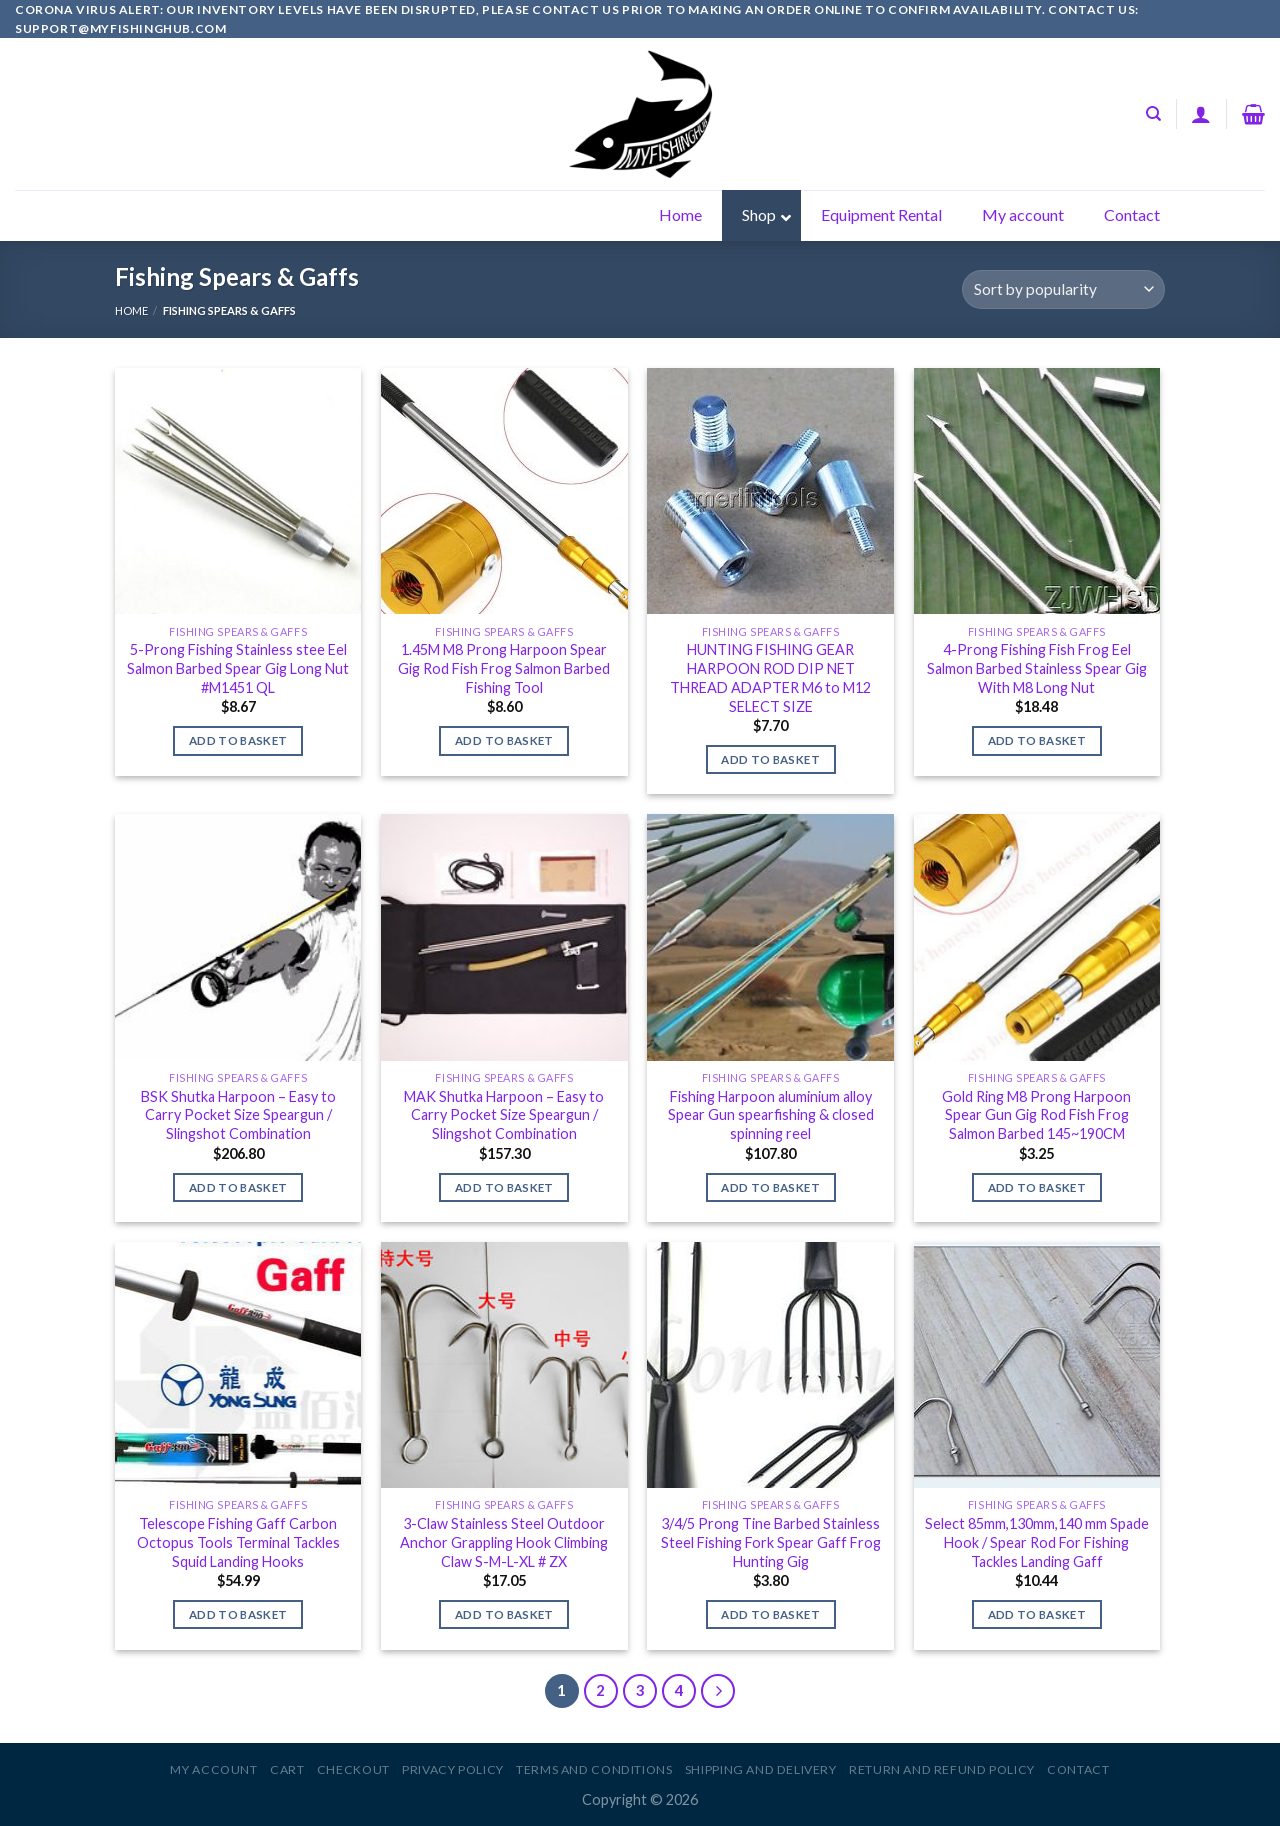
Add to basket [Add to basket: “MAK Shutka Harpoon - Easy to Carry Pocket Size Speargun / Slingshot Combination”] (504, 1187)
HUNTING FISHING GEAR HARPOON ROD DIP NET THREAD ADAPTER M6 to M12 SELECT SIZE (770, 677)
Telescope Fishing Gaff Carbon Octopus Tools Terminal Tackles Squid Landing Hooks (238, 1542)
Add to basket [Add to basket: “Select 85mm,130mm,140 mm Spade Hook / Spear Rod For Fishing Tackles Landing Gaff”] (1037, 1614)
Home (131, 310)
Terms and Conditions (594, 1769)
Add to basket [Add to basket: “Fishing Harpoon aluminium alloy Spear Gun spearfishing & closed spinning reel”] (770, 1187)
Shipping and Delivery (761, 1769)
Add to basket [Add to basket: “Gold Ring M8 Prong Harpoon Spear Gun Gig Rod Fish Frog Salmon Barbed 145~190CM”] (1037, 1187)
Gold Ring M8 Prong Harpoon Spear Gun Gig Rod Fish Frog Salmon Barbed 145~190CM (1036, 1115)
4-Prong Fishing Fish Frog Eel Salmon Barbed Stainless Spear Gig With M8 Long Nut (1037, 668)
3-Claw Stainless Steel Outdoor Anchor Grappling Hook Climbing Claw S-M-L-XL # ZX (504, 1542)
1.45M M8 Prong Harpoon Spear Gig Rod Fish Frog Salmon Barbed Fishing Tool (504, 668)
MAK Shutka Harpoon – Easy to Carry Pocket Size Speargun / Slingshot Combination (504, 1115)
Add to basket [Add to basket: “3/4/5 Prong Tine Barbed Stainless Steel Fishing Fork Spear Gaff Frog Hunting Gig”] (770, 1614)
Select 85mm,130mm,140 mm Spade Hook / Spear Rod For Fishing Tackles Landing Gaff (1037, 1542)
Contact (1078, 1769)
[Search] (1153, 114)
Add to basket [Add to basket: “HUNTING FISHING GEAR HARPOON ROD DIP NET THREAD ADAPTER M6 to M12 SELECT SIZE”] (770, 759)
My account (213, 1769)
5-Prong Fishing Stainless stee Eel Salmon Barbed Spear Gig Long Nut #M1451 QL (238, 668)
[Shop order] (1063, 289)
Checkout (353, 1769)
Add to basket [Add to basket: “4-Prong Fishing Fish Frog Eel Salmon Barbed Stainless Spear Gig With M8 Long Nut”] (1037, 740)
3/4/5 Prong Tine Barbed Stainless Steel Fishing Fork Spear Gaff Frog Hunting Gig (771, 1542)
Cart (287, 1769)
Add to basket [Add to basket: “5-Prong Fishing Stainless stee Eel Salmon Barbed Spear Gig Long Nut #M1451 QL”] (238, 740)
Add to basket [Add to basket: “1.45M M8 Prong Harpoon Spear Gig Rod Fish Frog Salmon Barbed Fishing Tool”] (504, 740)
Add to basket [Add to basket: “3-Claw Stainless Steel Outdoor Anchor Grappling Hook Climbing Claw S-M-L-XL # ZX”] (504, 1614)
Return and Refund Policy (942, 1769)
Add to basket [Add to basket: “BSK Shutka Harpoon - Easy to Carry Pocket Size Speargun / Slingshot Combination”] (238, 1187)
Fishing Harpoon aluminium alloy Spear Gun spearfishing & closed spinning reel (771, 1115)
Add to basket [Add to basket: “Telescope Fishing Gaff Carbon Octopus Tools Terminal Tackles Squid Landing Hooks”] (238, 1614)
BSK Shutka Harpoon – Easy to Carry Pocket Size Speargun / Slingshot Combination (238, 1115)
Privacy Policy (453, 1769)
